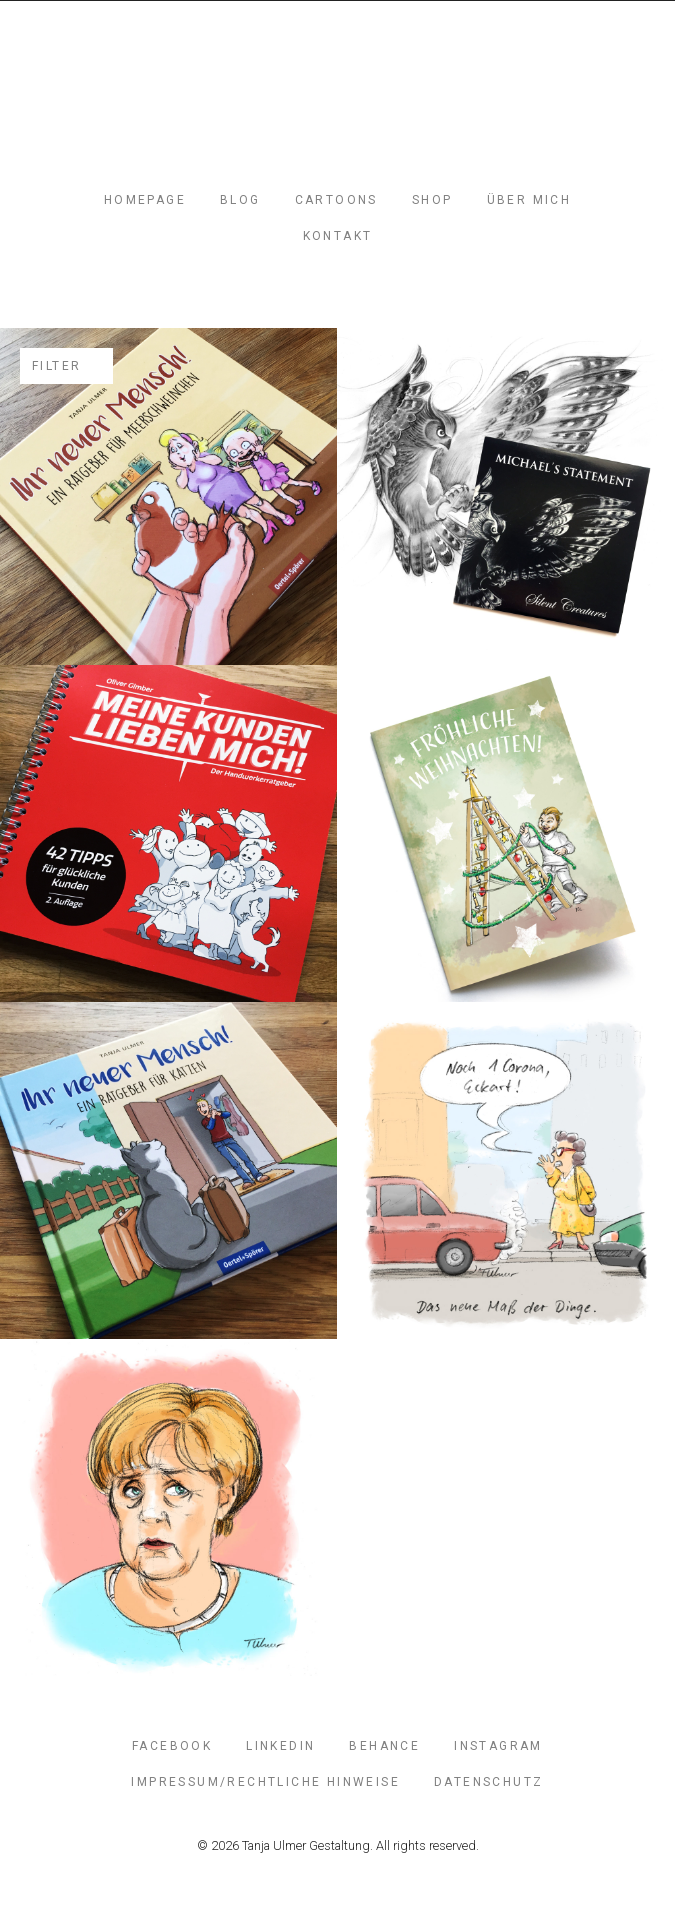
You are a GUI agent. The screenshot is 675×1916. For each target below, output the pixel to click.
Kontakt (338, 236)
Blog (240, 200)
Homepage (145, 200)
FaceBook (172, 1746)
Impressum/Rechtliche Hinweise (265, 1782)
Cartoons (336, 200)
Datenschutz (488, 1782)
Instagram (498, 1746)
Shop (432, 200)
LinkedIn (280, 1746)
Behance (384, 1746)
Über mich (529, 200)
